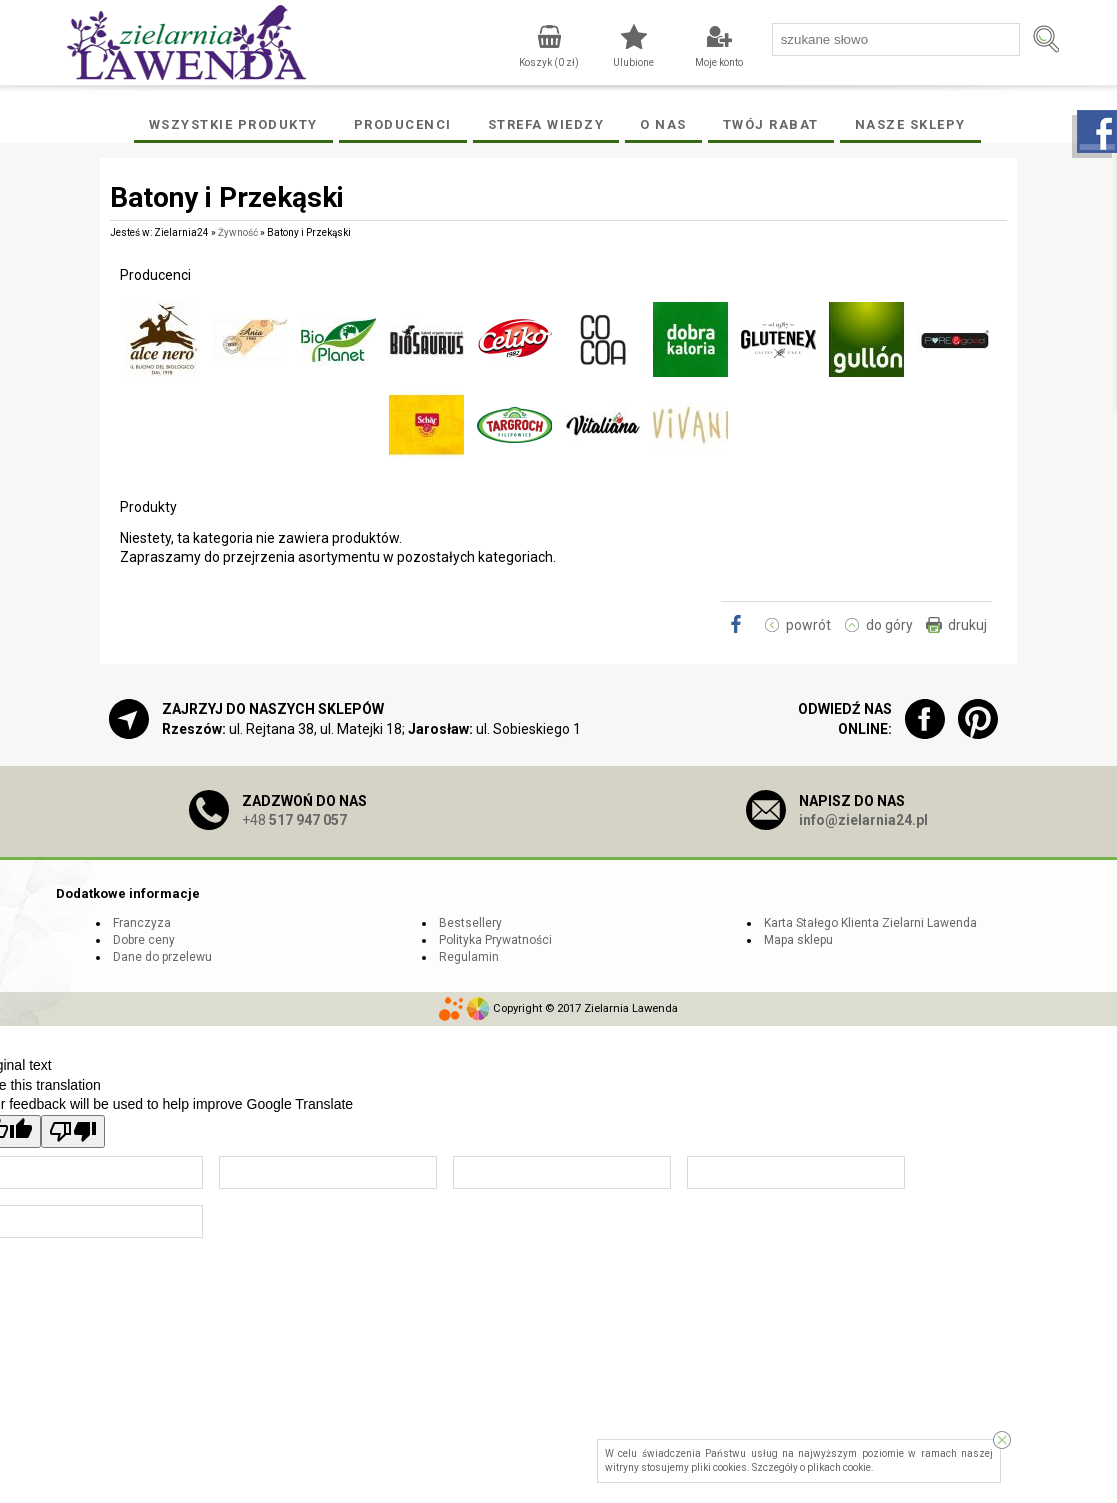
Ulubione (633, 62)
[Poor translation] (73, 1131)
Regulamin (469, 957)
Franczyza (142, 923)
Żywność (238, 232)
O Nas (663, 124)
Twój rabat (771, 124)
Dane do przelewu (162, 957)
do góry (889, 625)
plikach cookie (839, 1467)
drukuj (967, 625)
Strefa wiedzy (546, 124)
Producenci (403, 124)
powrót (808, 625)
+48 (294, 820)
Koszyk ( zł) (549, 62)
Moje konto (719, 62)
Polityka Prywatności (495, 940)
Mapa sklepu (798, 940)
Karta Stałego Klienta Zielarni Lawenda (870, 923)
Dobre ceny (144, 940)
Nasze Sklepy (910, 124)
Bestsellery (470, 923)
